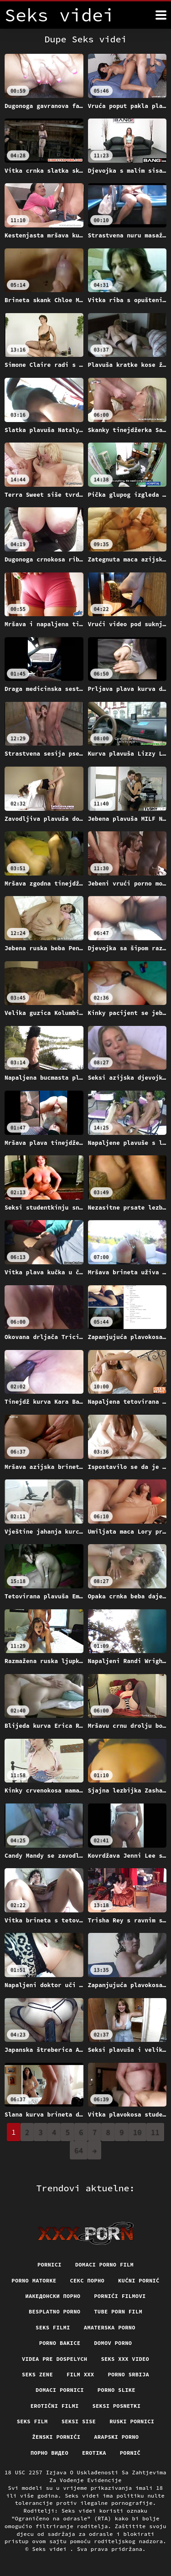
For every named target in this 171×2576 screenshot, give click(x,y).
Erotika (94, 2452)
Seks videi (51, 2548)
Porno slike (116, 2389)
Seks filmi (53, 2327)
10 (137, 2132)
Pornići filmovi (119, 2296)
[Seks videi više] (160, 15)
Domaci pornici (60, 2389)
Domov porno (113, 2342)
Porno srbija (128, 2374)
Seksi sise (79, 2421)
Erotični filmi (55, 2405)
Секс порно (87, 2280)
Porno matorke (33, 2280)
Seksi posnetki (117, 2405)
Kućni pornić (139, 2280)
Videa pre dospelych (54, 2358)
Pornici (49, 2264)
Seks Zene (37, 2374)
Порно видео (49, 2452)
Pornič (130, 2452)
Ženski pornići (56, 2436)
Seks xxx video (125, 2358)
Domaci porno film (104, 2264)
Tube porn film (118, 2311)
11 (155, 2132)
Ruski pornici (131, 2421)
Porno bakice (60, 2342)
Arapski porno (116, 2436)
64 (78, 2150)
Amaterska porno (109, 2327)
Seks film (32, 2421)
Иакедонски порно (52, 2296)
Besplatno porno (54, 2311)
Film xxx (80, 2374)
